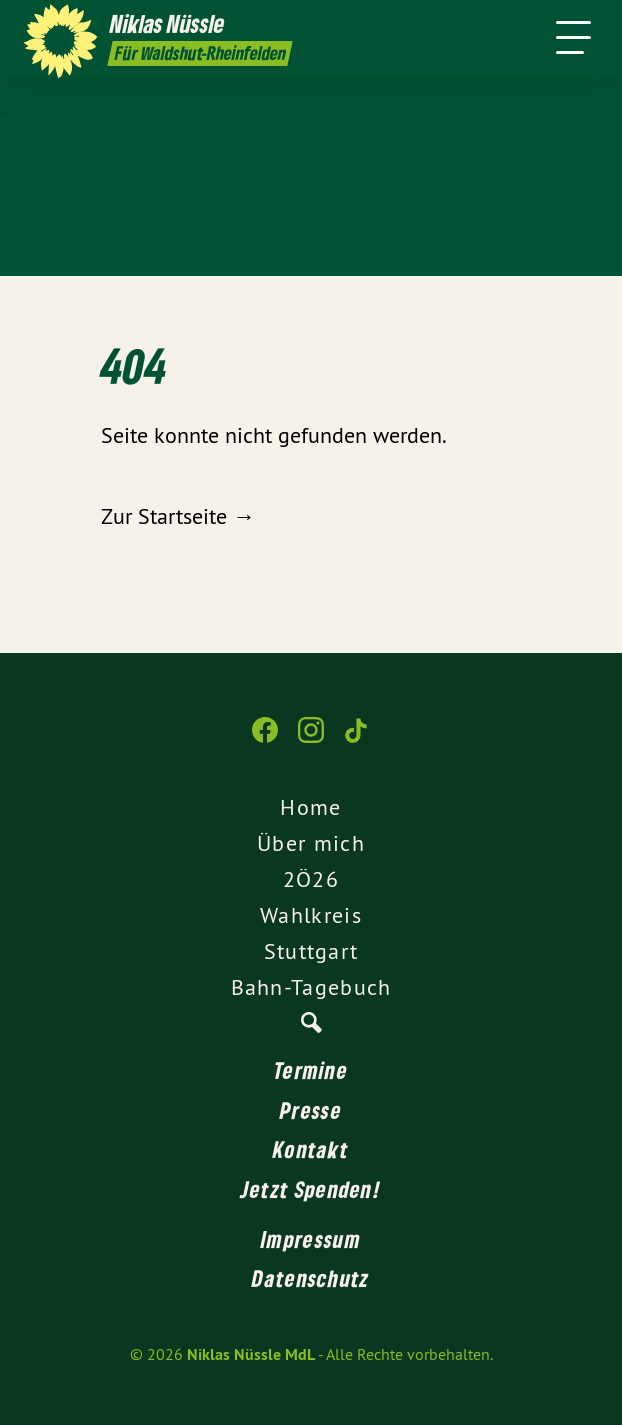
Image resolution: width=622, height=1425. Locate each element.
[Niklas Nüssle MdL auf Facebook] (265, 740)
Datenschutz (310, 1278)
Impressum (311, 1239)
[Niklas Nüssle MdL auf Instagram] (311, 740)
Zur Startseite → (178, 516)
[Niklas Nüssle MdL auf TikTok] (357, 740)
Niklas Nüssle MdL (251, 1354)
